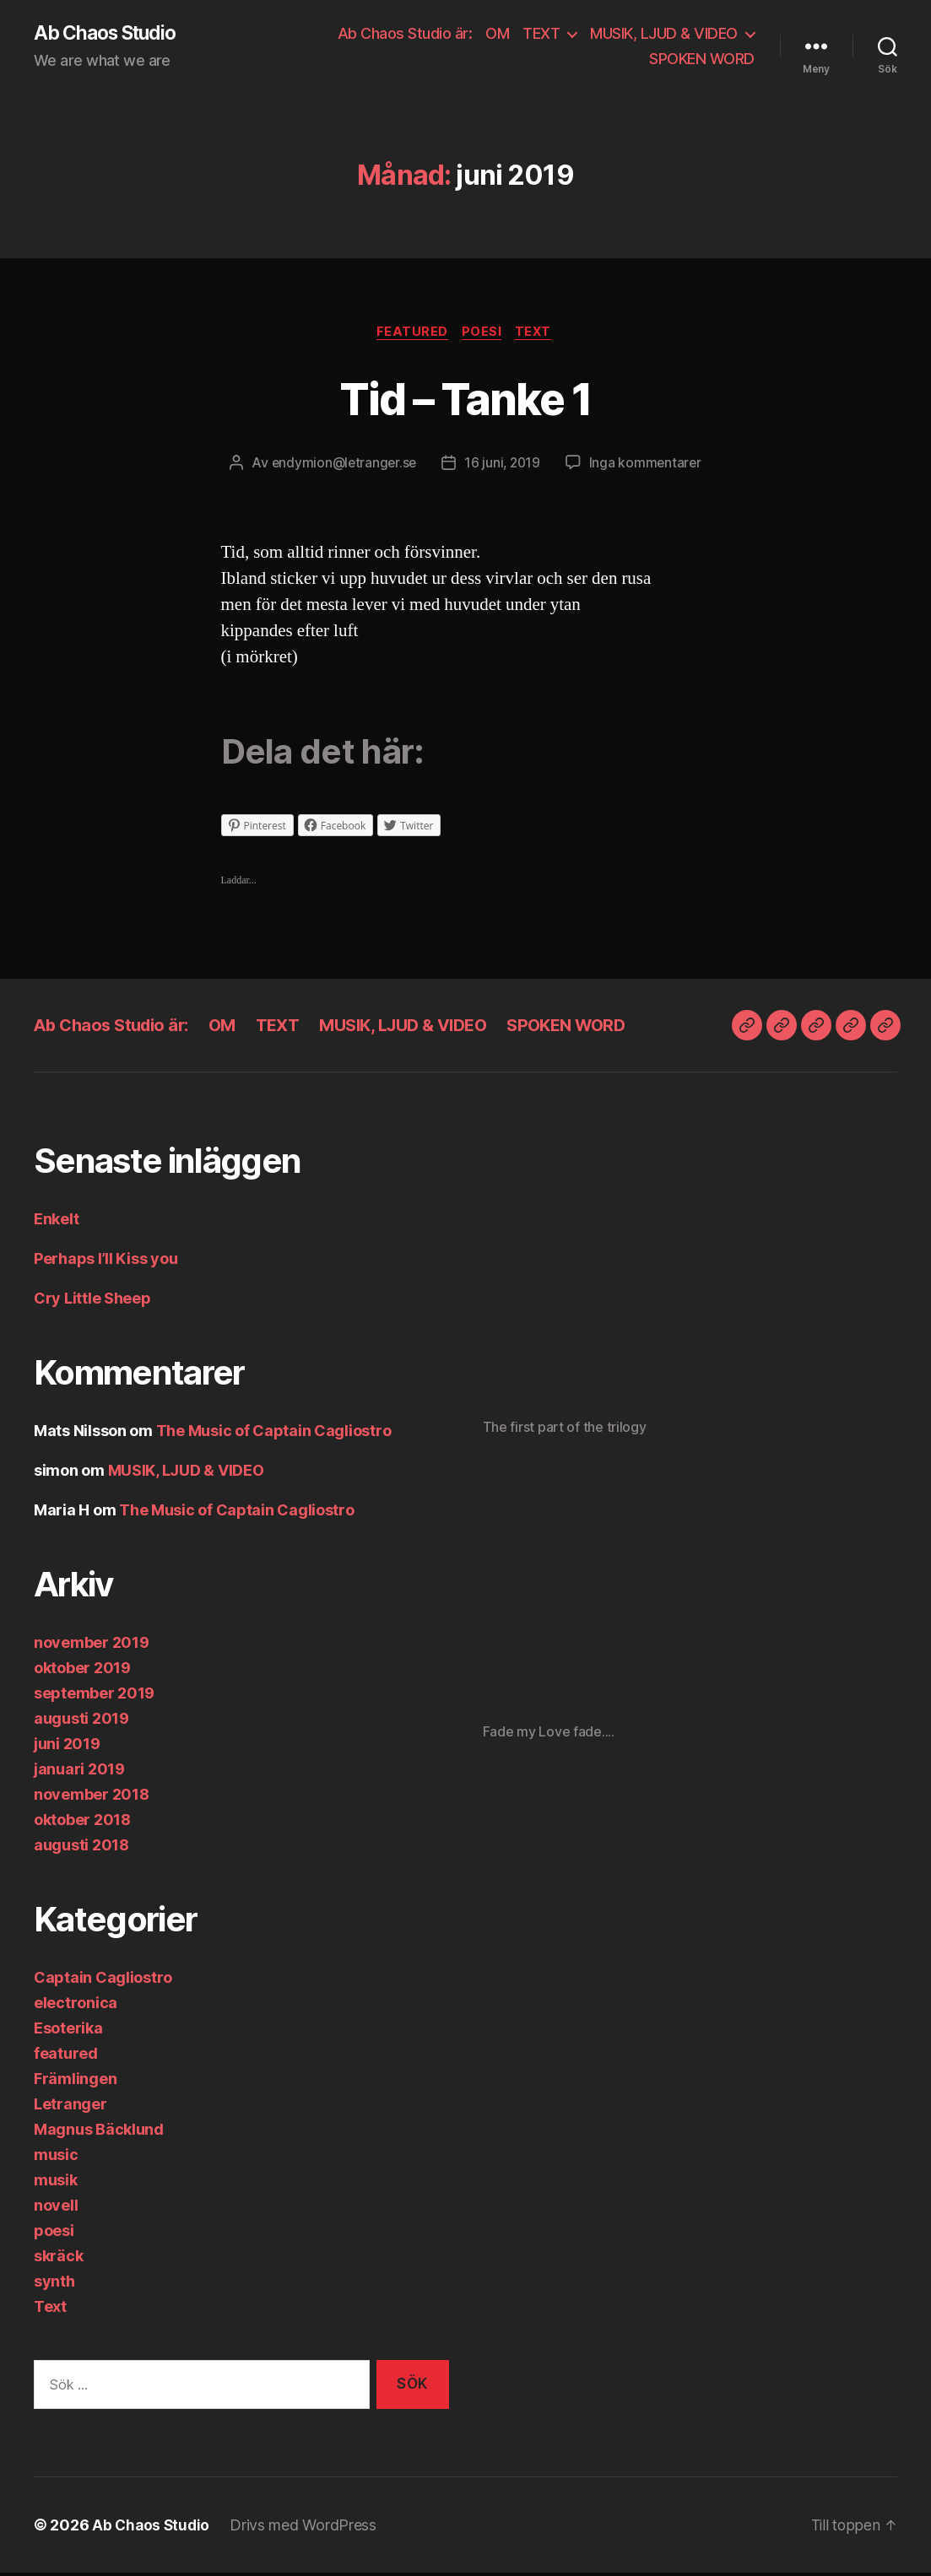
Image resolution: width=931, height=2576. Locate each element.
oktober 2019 (82, 1670)
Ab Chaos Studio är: (405, 34)
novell (56, 2208)
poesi (483, 334)
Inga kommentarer (649, 465)
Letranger (70, 2106)
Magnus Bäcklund (99, 2132)
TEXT (541, 34)
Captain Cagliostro (103, 1980)
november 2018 (91, 1797)
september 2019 (94, 1695)
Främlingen (75, 2081)
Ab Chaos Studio (110, 34)
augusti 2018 (81, 1847)
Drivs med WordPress (306, 2528)
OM (497, 34)
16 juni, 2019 (503, 465)
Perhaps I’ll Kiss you (105, 1261)
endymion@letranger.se (342, 465)
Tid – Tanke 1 (465, 398)
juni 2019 (67, 1746)
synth (54, 2283)
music (56, 2157)
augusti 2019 (81, 1721)
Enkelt (56, 1221)
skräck (58, 2258)
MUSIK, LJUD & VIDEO (664, 34)
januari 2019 (79, 1771)
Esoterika (68, 2030)
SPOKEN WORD (702, 59)
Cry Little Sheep (92, 1301)
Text (538, 334)
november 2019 (91, 1645)
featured (410, 334)
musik (56, 2182)
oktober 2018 (82, 1822)
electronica (75, 2005)
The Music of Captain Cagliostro (274, 1433)
